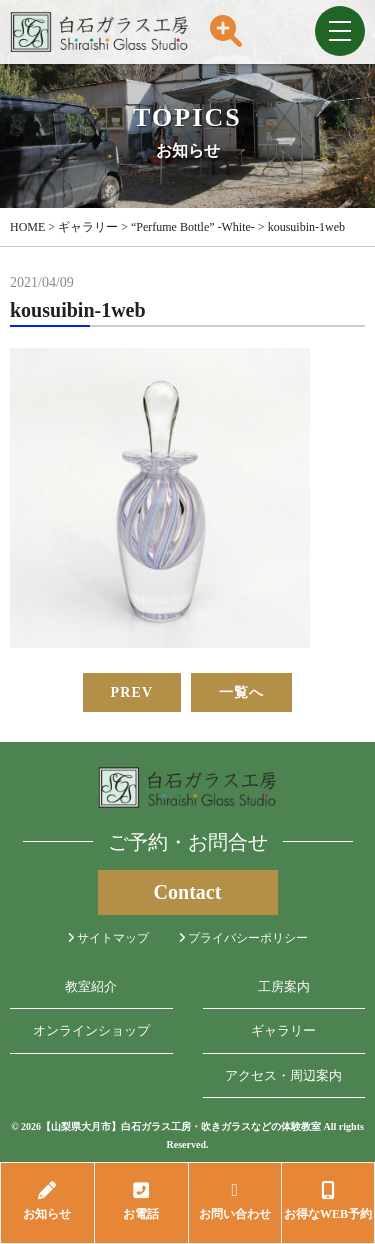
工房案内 (284, 986)
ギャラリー (283, 1030)
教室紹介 (91, 986)
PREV (132, 692)
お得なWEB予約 (328, 1201)
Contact (188, 892)
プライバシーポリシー (243, 938)
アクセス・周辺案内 (283, 1075)
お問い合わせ (235, 1201)
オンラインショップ (91, 1030)
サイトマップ (108, 938)
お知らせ (47, 1201)
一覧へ (241, 692)
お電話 (141, 1201)
